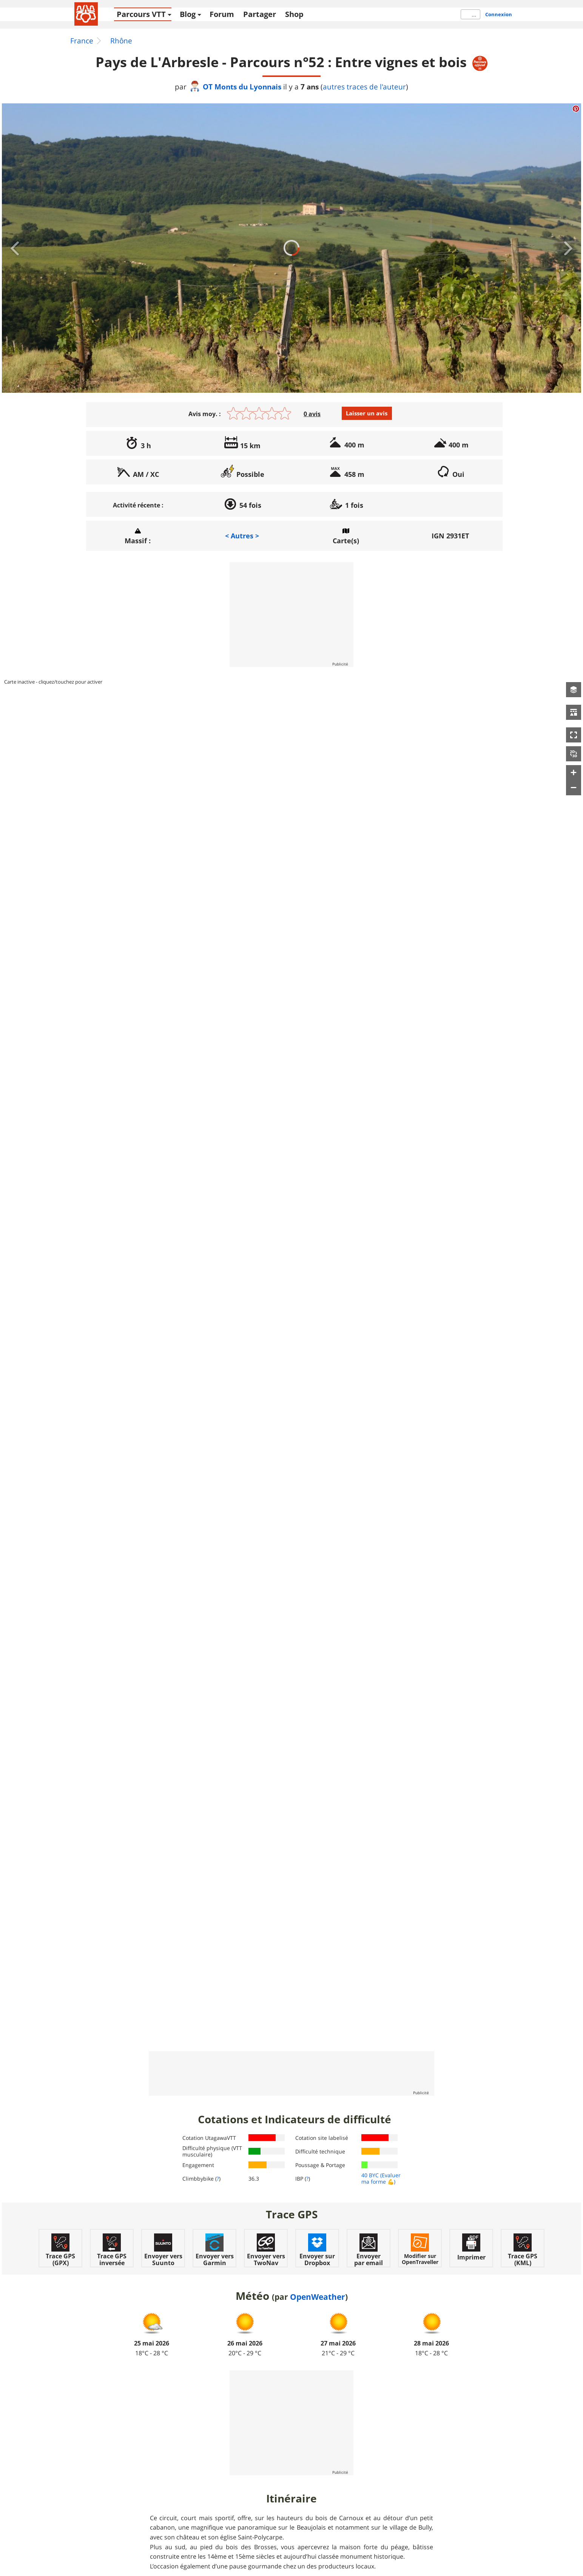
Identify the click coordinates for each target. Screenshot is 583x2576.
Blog (188, 14)
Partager (259, 14)
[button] (573, 689)
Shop (294, 14)
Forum (222, 14)
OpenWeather (317, 2297)
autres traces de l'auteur (364, 87)
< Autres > (242, 535)
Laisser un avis (366, 413)
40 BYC (370, 2175)
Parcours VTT (141, 14)
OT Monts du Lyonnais (235, 86)
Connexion (498, 14)
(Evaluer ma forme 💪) (381, 2178)
